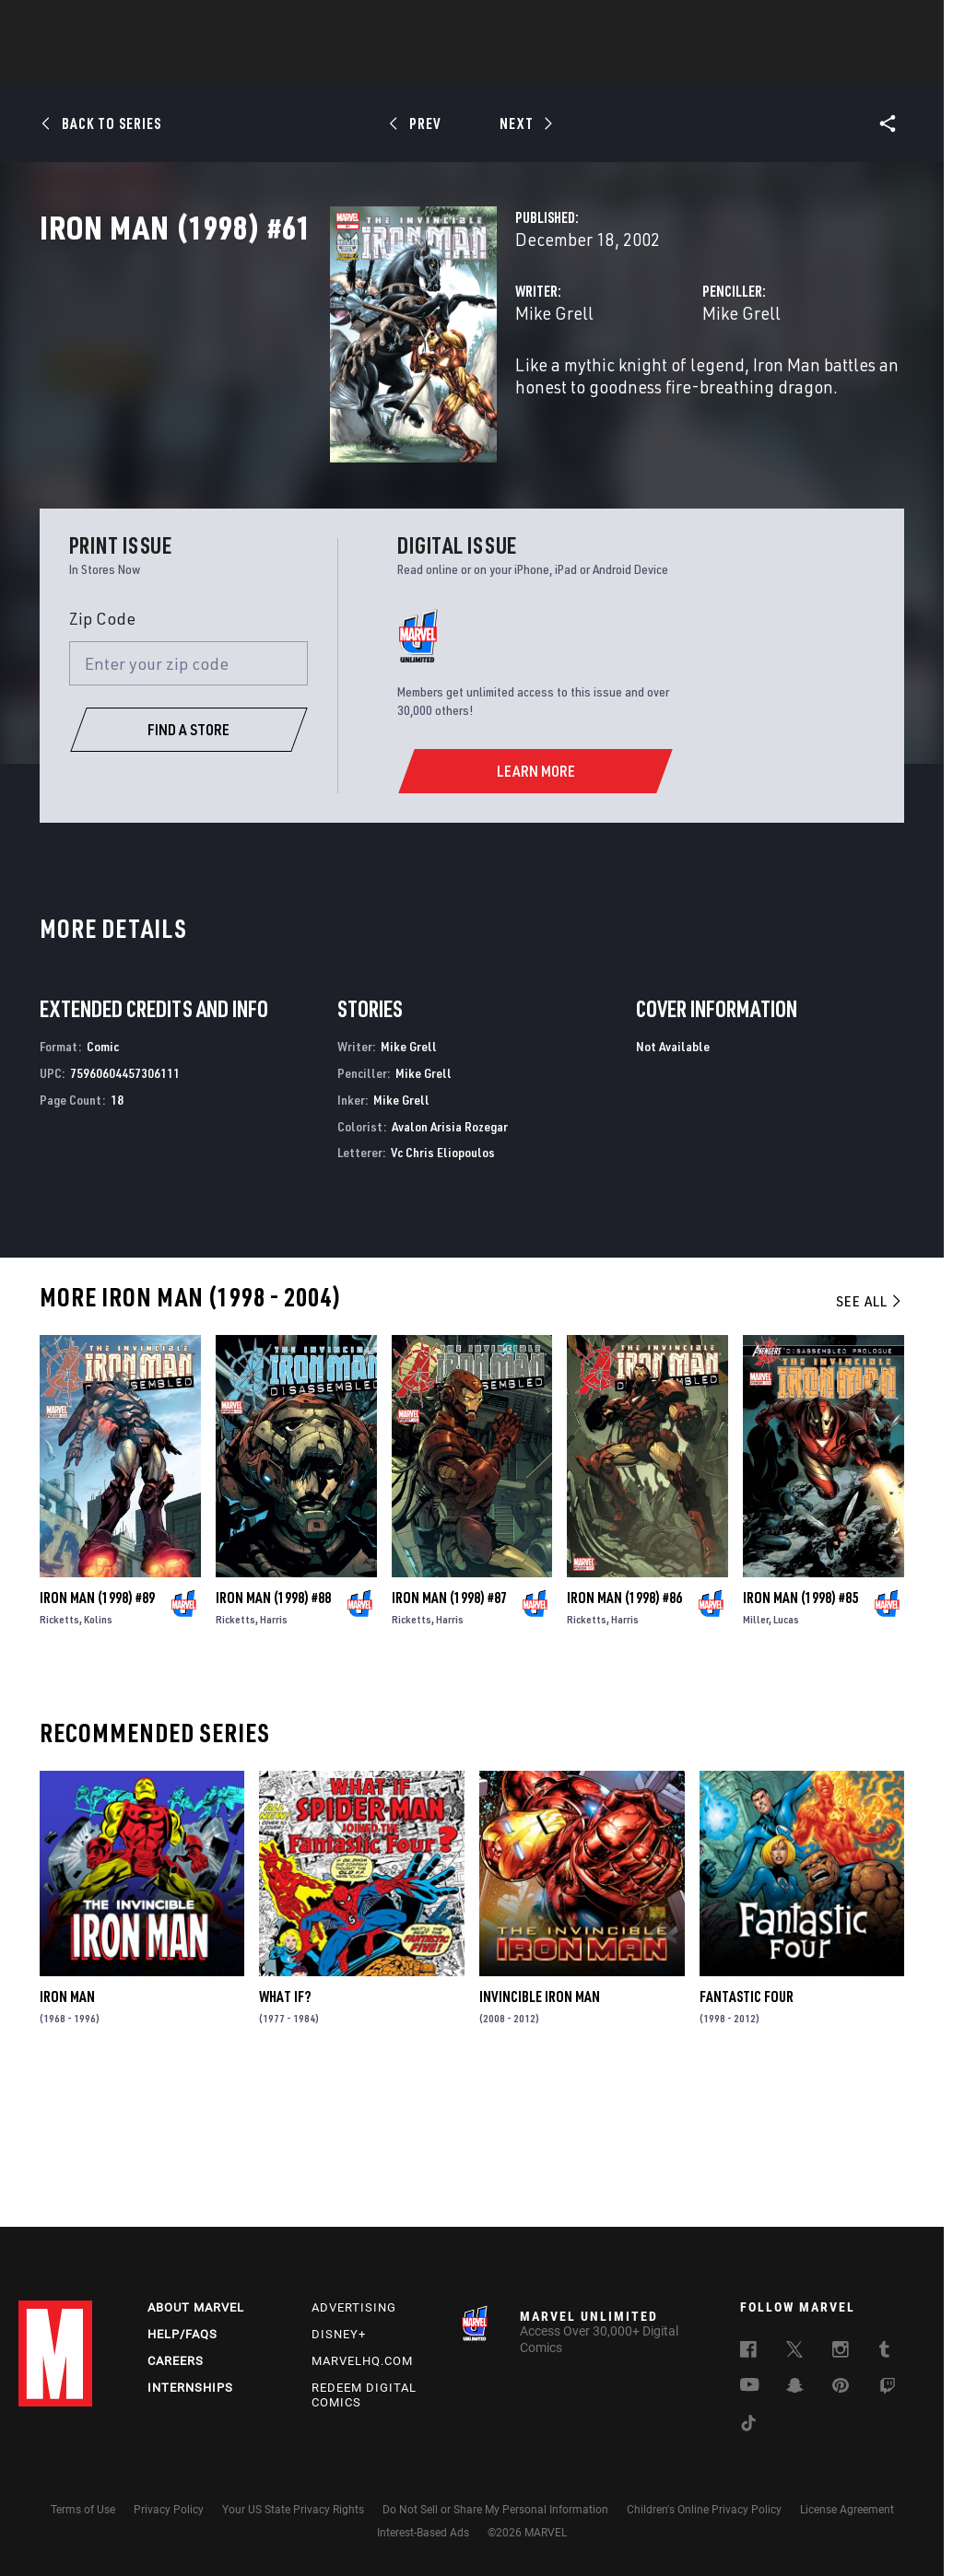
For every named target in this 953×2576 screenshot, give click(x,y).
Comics (267, 65)
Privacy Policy (169, 2509)
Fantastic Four (747, 2130)
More (745, 65)
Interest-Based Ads (423, 2532)
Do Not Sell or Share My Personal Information (495, 2509)
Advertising (354, 2307)
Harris (274, 1753)
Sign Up (146, 24)
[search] (901, 23)
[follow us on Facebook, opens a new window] (748, 2352)
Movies (446, 65)
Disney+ (339, 2334)
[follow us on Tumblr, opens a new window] (884, 2352)
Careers (175, 2361)
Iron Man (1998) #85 (800, 1731)
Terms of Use (83, 2509)
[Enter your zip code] (189, 797)
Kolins (98, 1753)
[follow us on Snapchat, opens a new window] (795, 2388)
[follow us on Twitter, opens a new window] (794, 2352)
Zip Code (102, 753)
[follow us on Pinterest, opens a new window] (840, 2387)
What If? (285, 2130)
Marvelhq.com (362, 2361)
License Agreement (847, 2509)
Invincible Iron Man (539, 2130)
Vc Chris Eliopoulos (443, 1286)
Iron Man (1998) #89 (97, 1731)
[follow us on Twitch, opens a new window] (887, 2389)
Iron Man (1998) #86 (624, 1731)
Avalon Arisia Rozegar (450, 1260)
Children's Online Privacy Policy (704, 2509)
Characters (357, 65)
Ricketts (59, 1753)
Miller (756, 1753)
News (198, 65)
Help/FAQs (182, 2334)
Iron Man (67, 2130)
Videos (677, 65)
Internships (190, 2388)
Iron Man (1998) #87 (449, 1731)
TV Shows (527, 65)
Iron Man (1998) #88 (273, 1731)
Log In (86, 24)
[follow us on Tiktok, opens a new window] (748, 2426)
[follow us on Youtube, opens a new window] (749, 2386)
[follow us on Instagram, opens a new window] (840, 2352)
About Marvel (195, 2307)
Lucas (786, 1753)
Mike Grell (351, 393)
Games (606, 65)
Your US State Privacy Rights (293, 2509)
